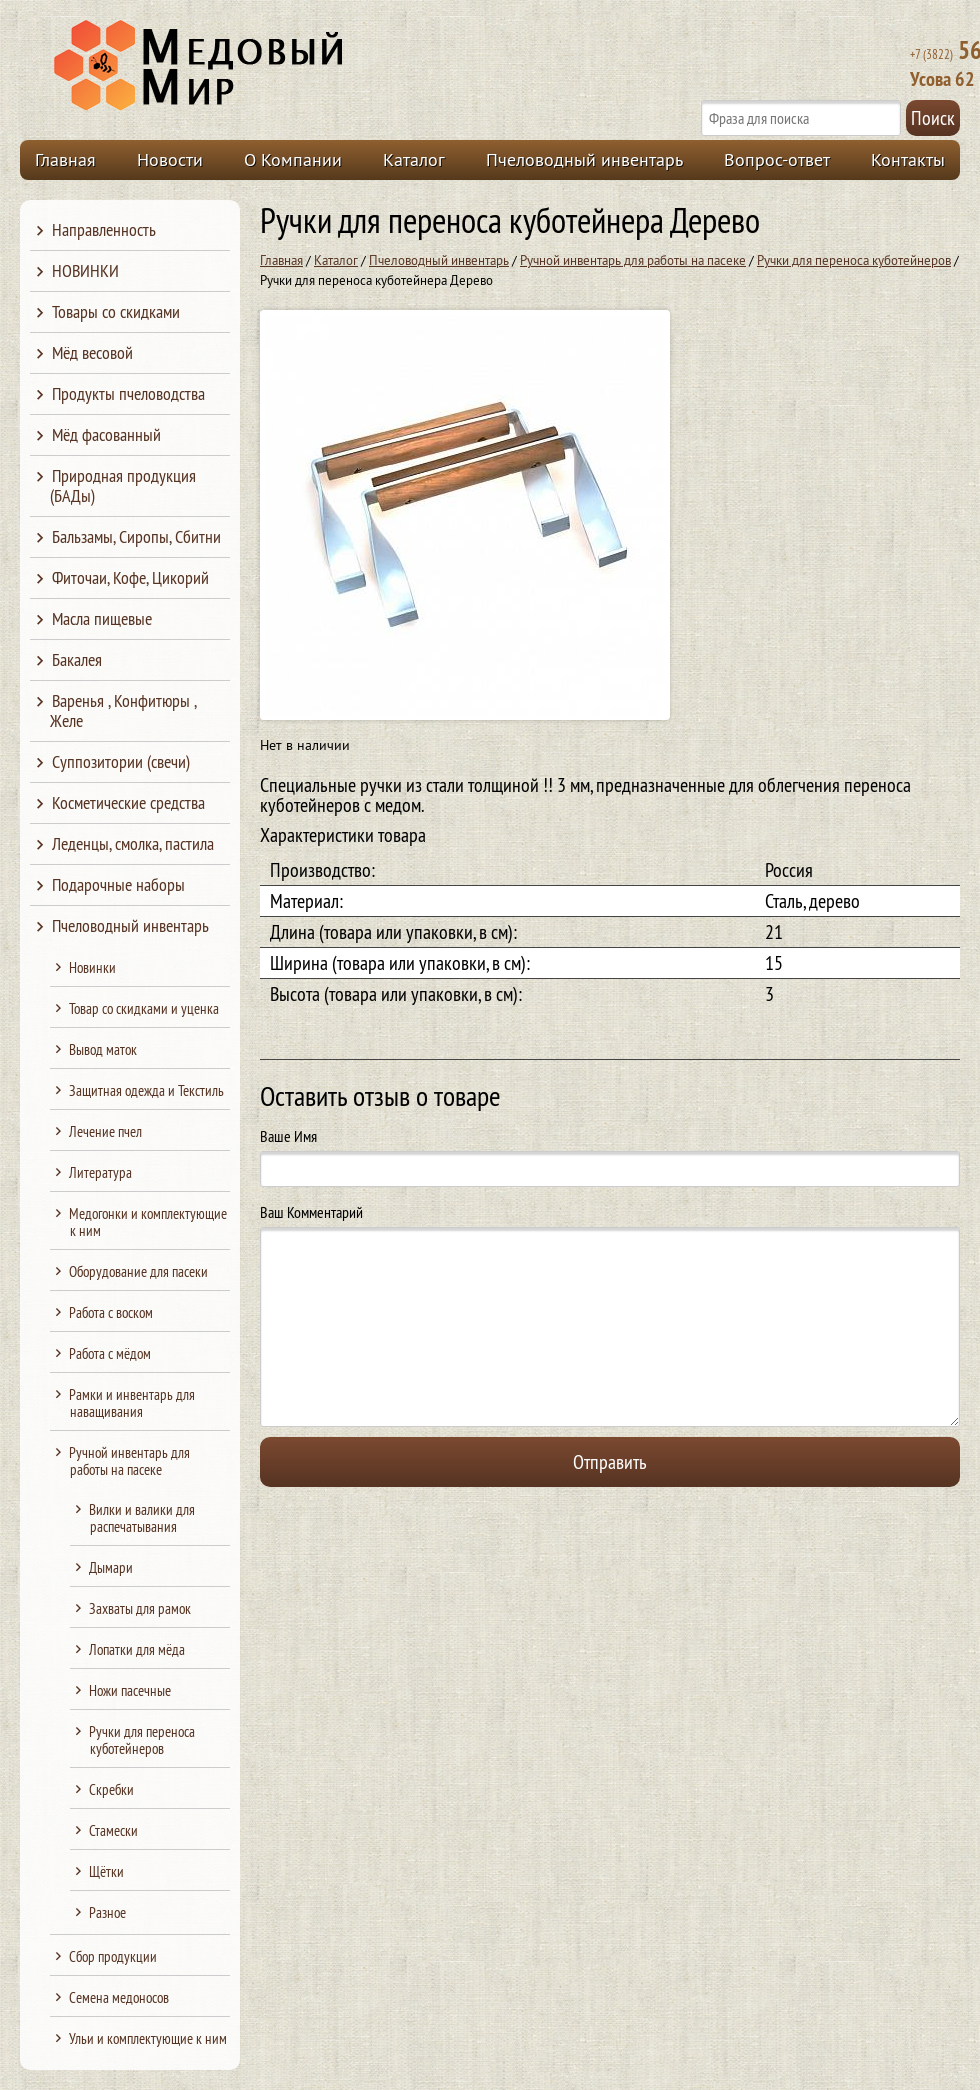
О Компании (293, 159)
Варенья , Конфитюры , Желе (123, 710)
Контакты (908, 159)
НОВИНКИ (85, 270)
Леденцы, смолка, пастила (133, 843)
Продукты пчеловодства (128, 393)
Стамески (113, 1830)
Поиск (933, 117)
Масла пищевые (102, 618)
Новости (170, 159)
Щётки (106, 1871)
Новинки (92, 967)
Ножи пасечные (130, 1690)
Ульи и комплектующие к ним (148, 2038)
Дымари (111, 1567)
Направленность (104, 229)
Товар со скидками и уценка (144, 1008)
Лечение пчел (105, 1131)
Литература (100, 1172)
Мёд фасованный (106, 434)
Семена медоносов (119, 1997)
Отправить (610, 1461)
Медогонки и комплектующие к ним (148, 1222)
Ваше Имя (288, 1136)
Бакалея (77, 659)
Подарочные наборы (118, 884)
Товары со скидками (116, 311)
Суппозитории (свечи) (121, 761)
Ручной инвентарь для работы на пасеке (633, 260)
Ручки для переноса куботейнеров (854, 260)
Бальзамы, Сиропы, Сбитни (136, 536)
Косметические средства (128, 802)
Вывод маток (103, 1049)
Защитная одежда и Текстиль (146, 1090)
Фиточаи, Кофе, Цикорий (130, 577)
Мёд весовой (92, 352)
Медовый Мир (292, 66)
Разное (107, 1912)
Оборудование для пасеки (138, 1271)
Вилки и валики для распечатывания (142, 1518)
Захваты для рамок (140, 1608)
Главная (65, 159)
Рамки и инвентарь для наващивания (132, 1403)
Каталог (414, 159)
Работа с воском (111, 1312)
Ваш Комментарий (311, 1212)
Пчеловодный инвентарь (584, 159)
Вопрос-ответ (777, 159)
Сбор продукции (113, 1956)
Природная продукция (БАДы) (123, 485)
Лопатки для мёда (137, 1649)
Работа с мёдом (110, 1353)
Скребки (111, 1789)
